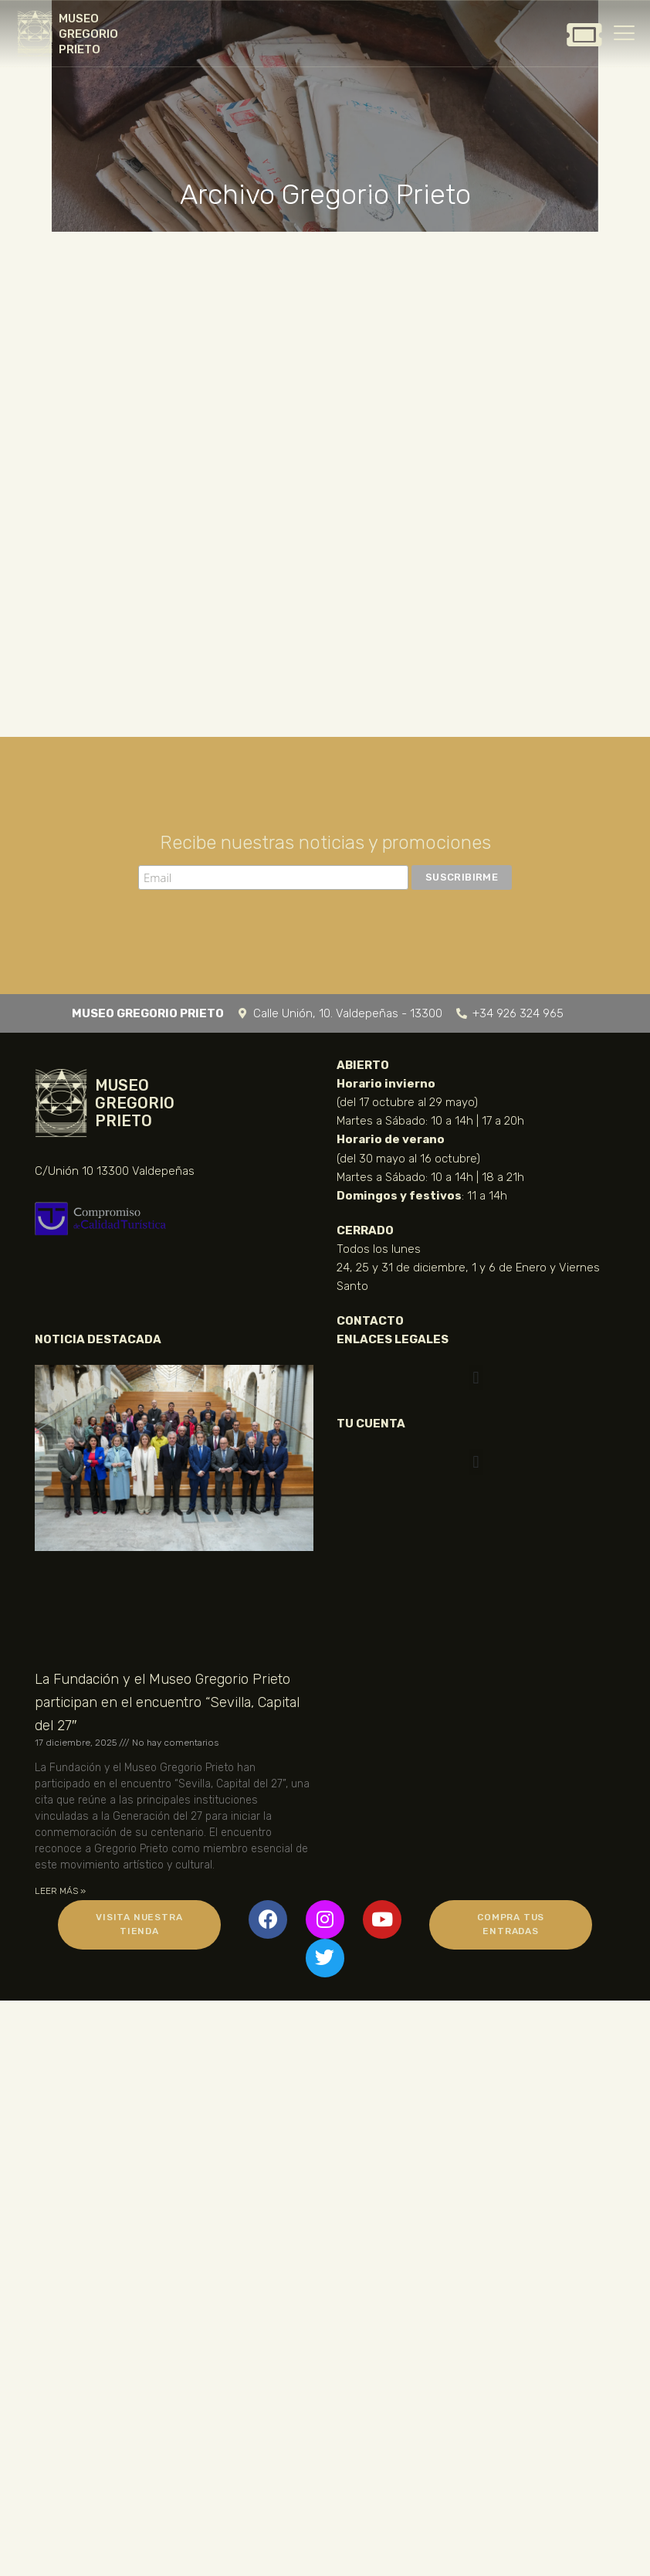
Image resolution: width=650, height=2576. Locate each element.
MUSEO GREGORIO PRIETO (88, 34)
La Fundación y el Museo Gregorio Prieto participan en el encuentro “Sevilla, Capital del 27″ (167, 1702)
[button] (476, 1377)
